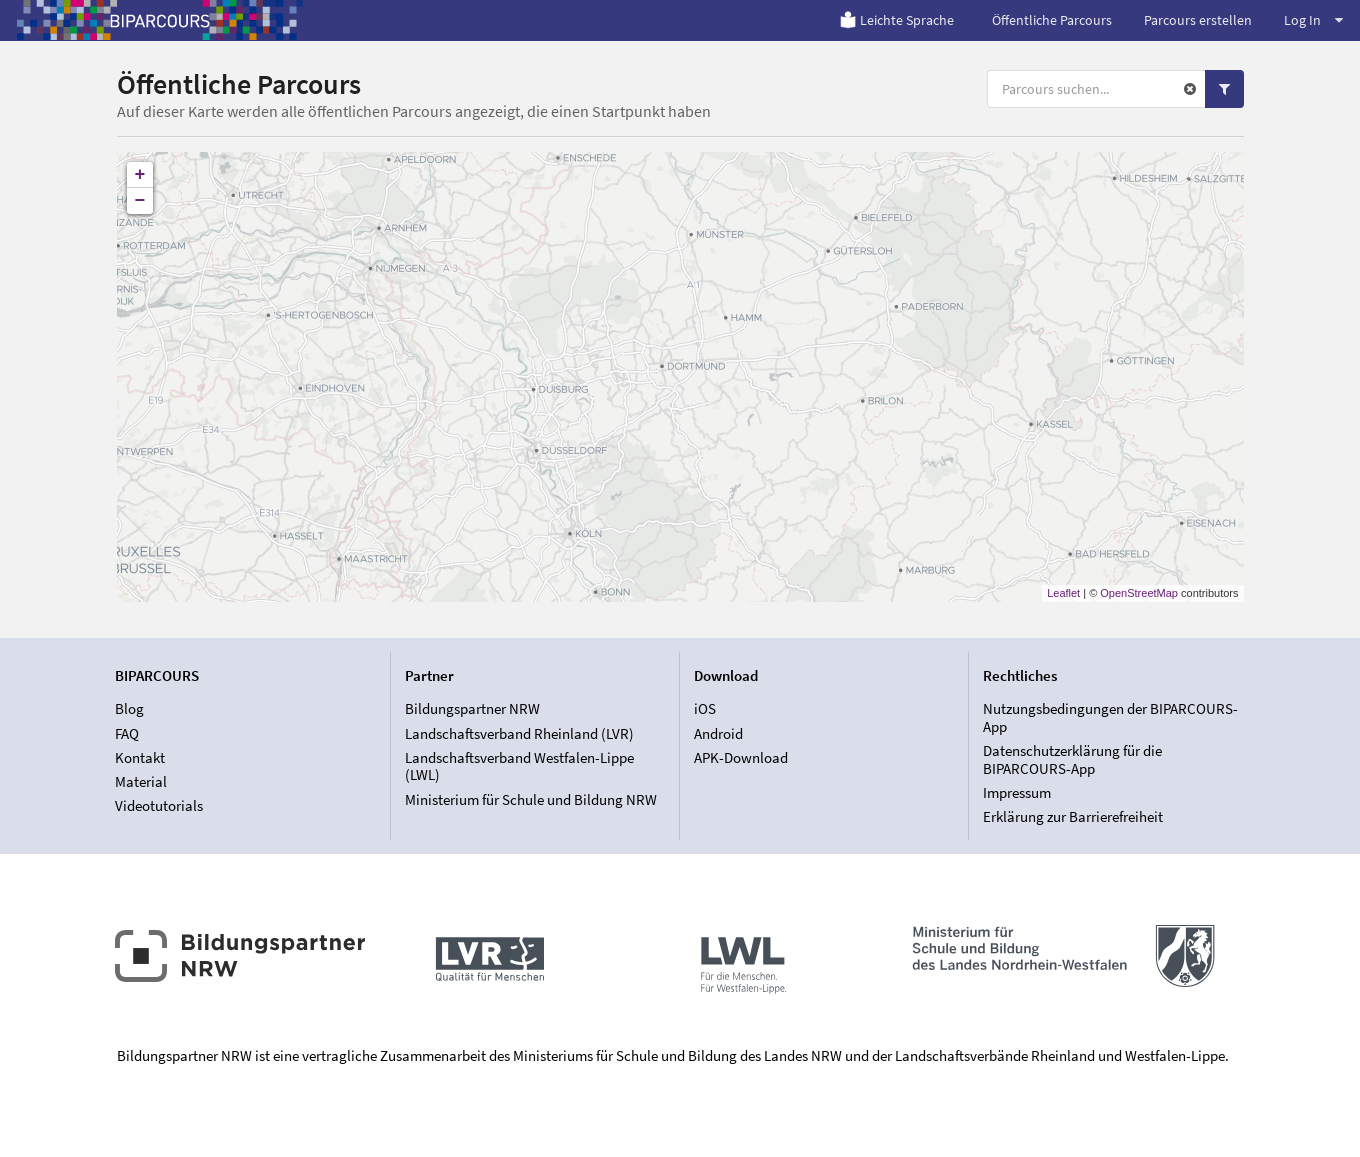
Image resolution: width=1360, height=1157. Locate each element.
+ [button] (140, 175)
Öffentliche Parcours (1052, 20)
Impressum (1017, 792)
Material (141, 781)
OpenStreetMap (1139, 593)
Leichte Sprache (896, 20)
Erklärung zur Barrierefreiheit (1073, 816)
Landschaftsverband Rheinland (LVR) (519, 733)
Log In (1313, 20)
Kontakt (140, 757)
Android (718, 733)
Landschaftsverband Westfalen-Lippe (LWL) (519, 766)
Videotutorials (159, 805)
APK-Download (741, 757)
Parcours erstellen (1198, 20)
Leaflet (1063, 593)
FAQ (127, 733)
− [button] (140, 201)
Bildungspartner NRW (472, 709)
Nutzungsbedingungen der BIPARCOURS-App (1110, 718)
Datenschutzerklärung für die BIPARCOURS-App (1072, 759)
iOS (705, 709)
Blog (129, 709)
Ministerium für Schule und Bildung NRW (531, 799)
